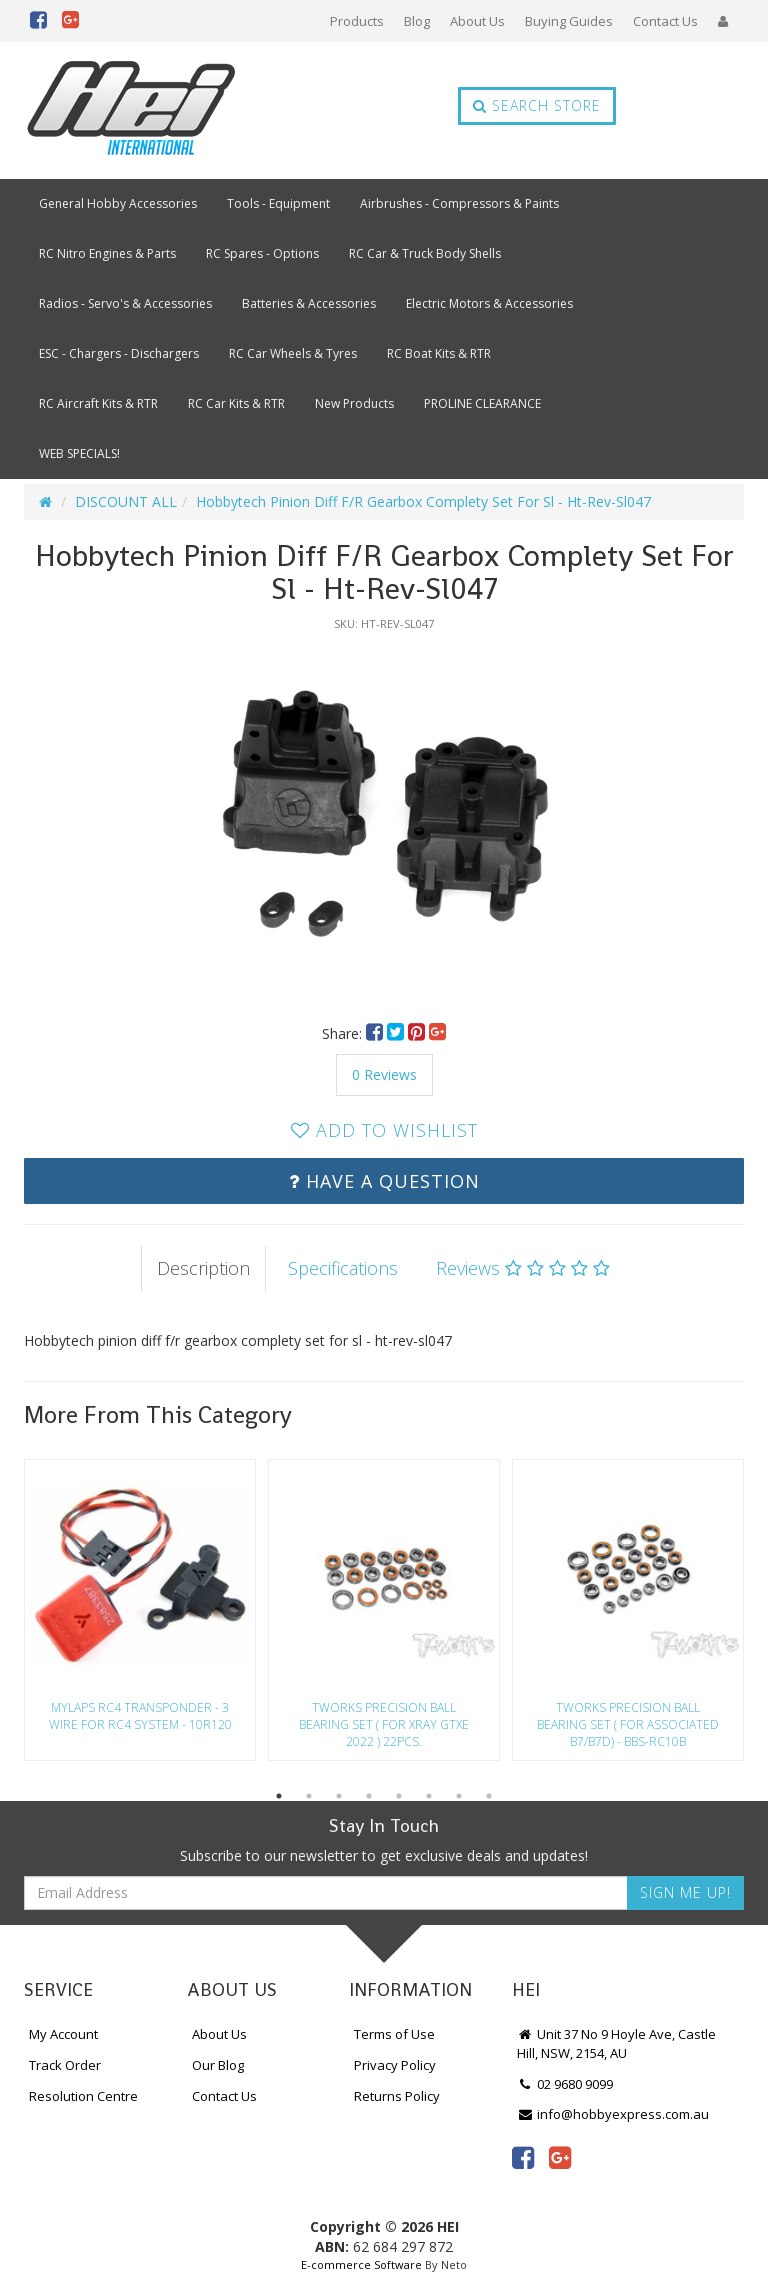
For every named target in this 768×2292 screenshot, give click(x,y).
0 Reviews (384, 1074)
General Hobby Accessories (118, 203)
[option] (384, 817)
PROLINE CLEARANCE (482, 403)
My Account (63, 2034)
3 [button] (339, 1796)
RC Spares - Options (262, 253)
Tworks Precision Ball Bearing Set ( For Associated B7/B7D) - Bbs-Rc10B (628, 1724)
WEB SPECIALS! (79, 453)
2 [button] (309, 1796)
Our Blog (218, 2065)
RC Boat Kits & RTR (439, 353)
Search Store (537, 105)
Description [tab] (203, 1268)
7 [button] (459, 1796)
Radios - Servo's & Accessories (125, 303)
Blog (417, 21)
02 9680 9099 (565, 2084)
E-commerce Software (361, 2264)
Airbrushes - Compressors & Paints (459, 203)
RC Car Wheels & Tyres (293, 353)
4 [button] (369, 1796)
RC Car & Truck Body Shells (425, 253)
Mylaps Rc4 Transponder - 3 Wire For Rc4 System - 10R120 (140, 1716)
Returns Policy (397, 2096)
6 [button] (429, 1796)
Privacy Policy (395, 2065)
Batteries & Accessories (309, 303)
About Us (477, 21)
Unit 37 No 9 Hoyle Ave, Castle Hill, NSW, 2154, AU (616, 2043)
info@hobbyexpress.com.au (613, 2114)
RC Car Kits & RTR (236, 403)
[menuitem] (376, 1033)
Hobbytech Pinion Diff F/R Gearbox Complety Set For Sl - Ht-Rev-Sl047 (423, 501)
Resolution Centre (83, 2096)
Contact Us (665, 21)
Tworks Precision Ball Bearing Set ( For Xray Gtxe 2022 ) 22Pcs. (384, 1724)
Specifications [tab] (343, 1268)
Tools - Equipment (278, 203)
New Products (354, 403)
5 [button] (399, 1796)
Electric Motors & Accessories (489, 303)
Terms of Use (394, 2034)
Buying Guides (569, 21)
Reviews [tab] (523, 1268)
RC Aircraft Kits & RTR (98, 403)
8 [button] (489, 1796)
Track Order (65, 2065)
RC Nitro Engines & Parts (107, 253)
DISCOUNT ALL (126, 501)
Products (357, 21)
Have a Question (384, 1181)
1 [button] (279, 1796)
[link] (523, 2157)
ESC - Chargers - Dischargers (119, 353)
